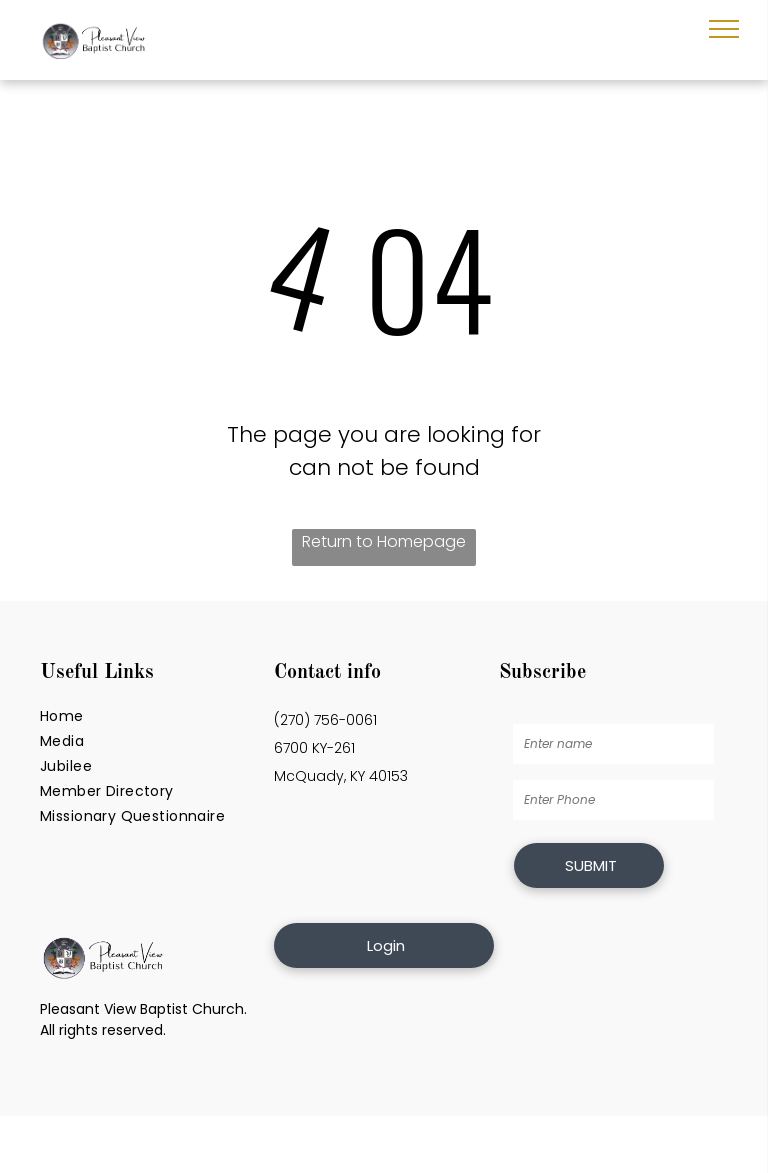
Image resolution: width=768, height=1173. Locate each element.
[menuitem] (149, 716)
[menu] (724, 29)
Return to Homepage (384, 541)
